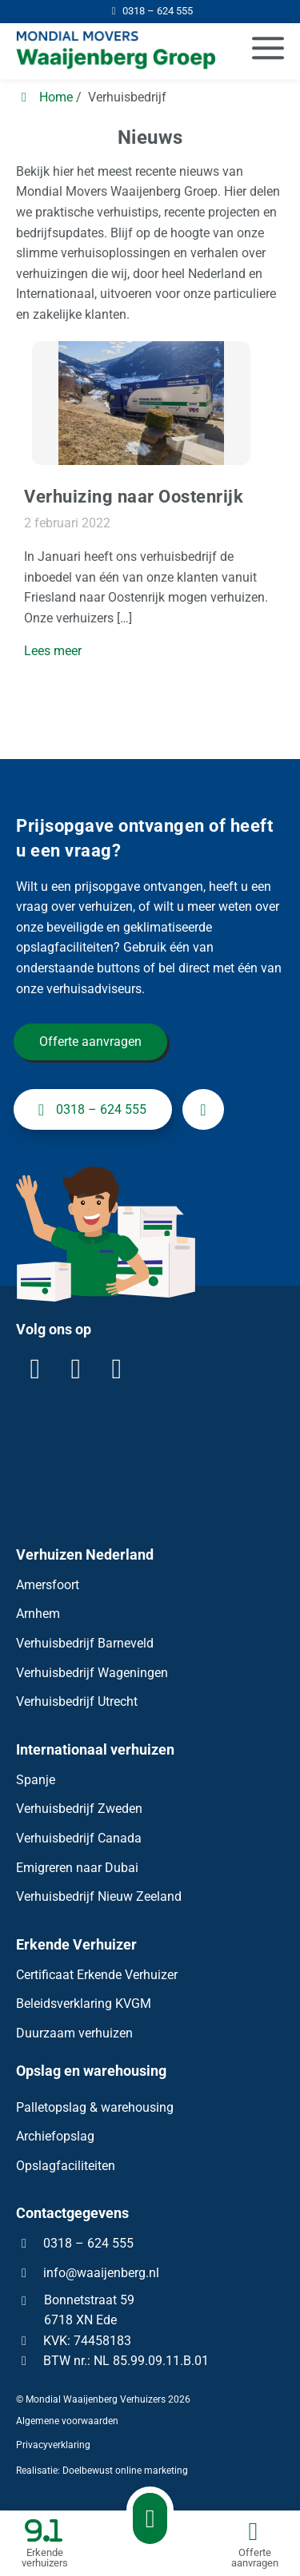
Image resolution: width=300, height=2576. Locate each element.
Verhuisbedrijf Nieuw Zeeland (99, 1896)
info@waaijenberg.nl (101, 2272)
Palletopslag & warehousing (95, 2107)
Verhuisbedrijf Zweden (79, 1808)
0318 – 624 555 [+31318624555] (88, 1110)
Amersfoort (47, 1584)
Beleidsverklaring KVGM (83, 2003)
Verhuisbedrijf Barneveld (85, 1643)
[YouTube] (116, 1368)
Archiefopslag (55, 2136)
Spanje (35, 1779)
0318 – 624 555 (75, 2243)
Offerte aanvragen (90, 1041)
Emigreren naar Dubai (77, 1867)
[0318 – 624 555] (150, 10)
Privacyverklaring (53, 2445)
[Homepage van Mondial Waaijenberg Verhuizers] (109, 51)
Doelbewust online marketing (125, 2471)
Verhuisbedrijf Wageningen (92, 1672)
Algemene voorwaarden (67, 2421)
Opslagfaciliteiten (65, 2165)
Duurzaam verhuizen (74, 2033)
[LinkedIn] (35, 1368)
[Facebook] (76, 1368)
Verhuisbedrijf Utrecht (77, 1701)
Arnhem (38, 1614)
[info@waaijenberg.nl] (203, 1110)
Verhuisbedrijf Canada (79, 1838)
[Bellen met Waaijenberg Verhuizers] (150, 2518)
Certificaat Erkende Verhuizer (97, 1974)
